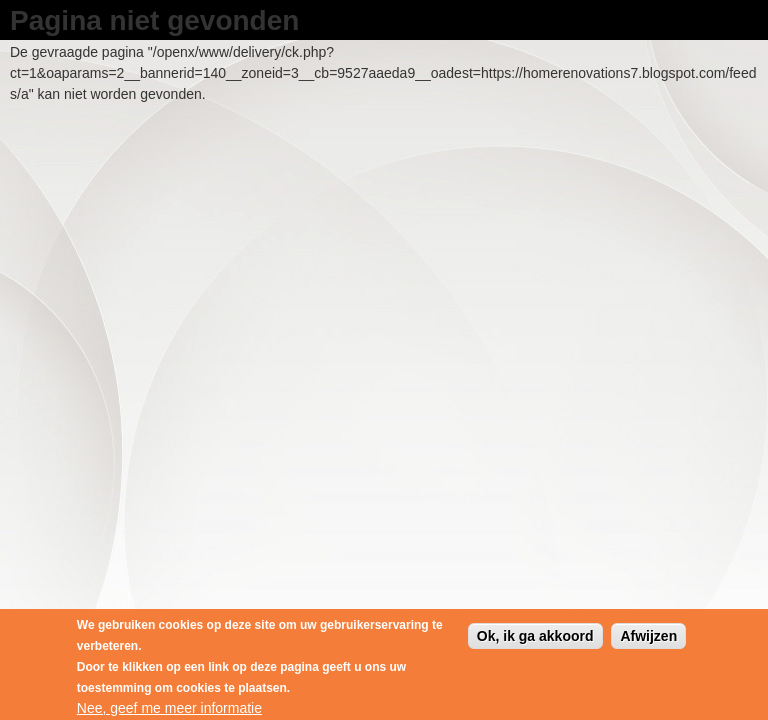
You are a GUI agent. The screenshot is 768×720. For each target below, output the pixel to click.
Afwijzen (648, 640)
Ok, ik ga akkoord (535, 640)
